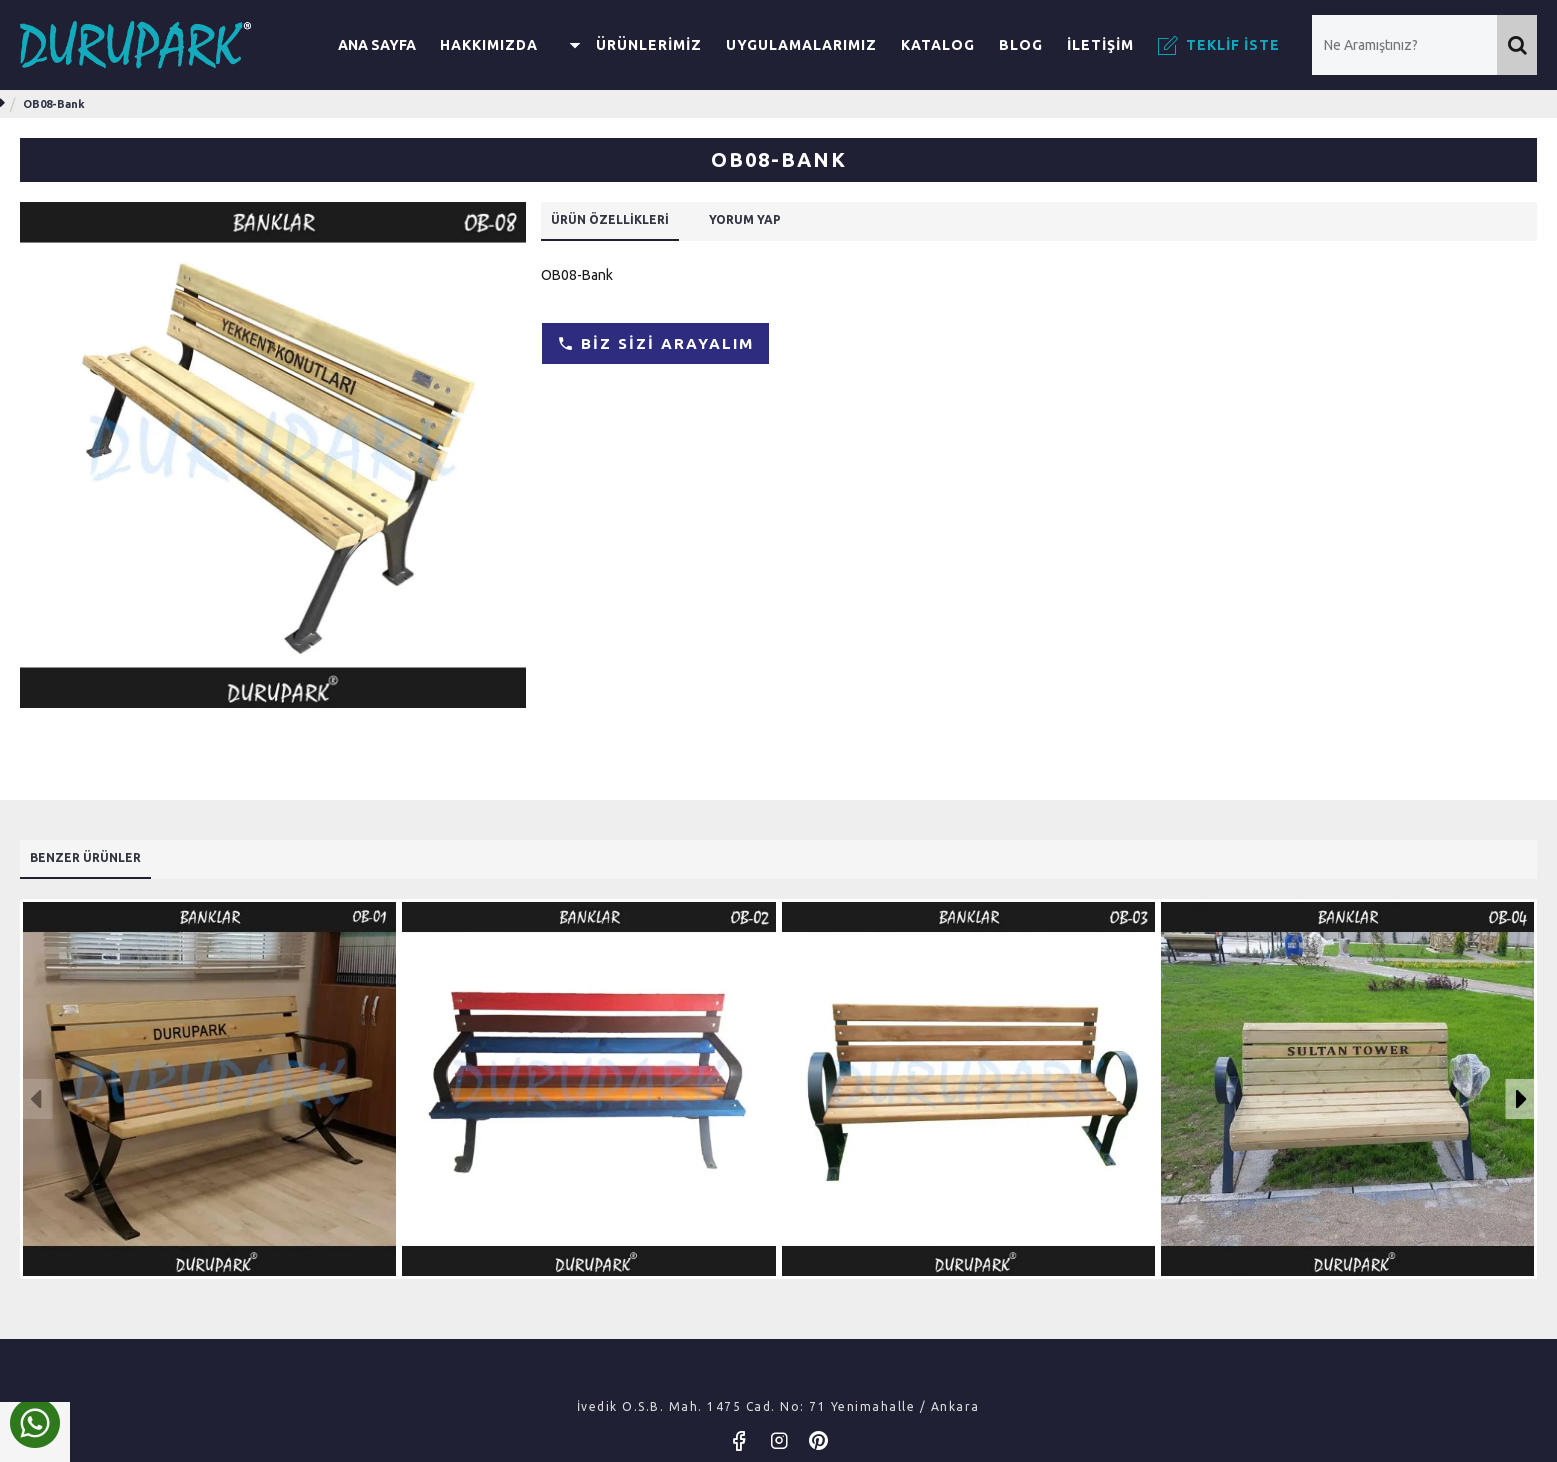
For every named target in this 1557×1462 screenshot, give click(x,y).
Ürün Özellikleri (625, 222)
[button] (36, 1094)
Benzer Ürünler (99, 851)
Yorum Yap (785, 222)
